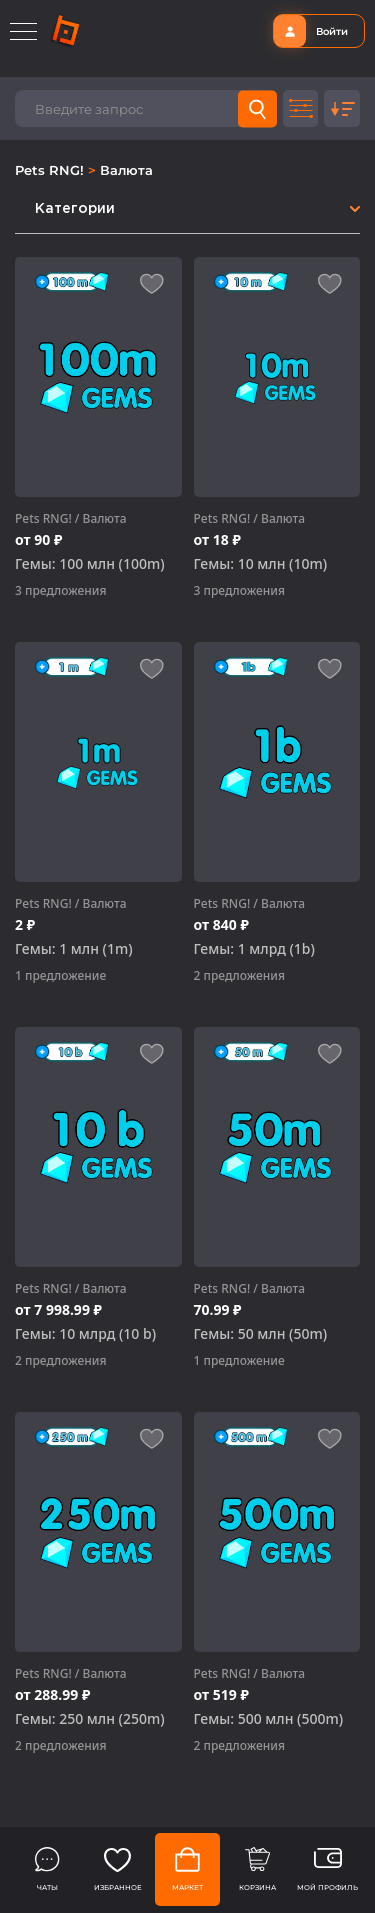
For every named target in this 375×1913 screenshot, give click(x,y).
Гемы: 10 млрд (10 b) (85, 1334)
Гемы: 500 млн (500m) (269, 1719)
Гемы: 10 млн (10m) (261, 564)
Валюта (126, 170)
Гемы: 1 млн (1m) (74, 949)
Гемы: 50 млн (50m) (261, 1334)
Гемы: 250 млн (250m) (90, 1719)
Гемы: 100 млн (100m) (90, 564)
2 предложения (239, 975)
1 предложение (60, 975)
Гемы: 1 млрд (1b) (254, 949)
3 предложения (60, 590)
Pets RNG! (51, 170)
